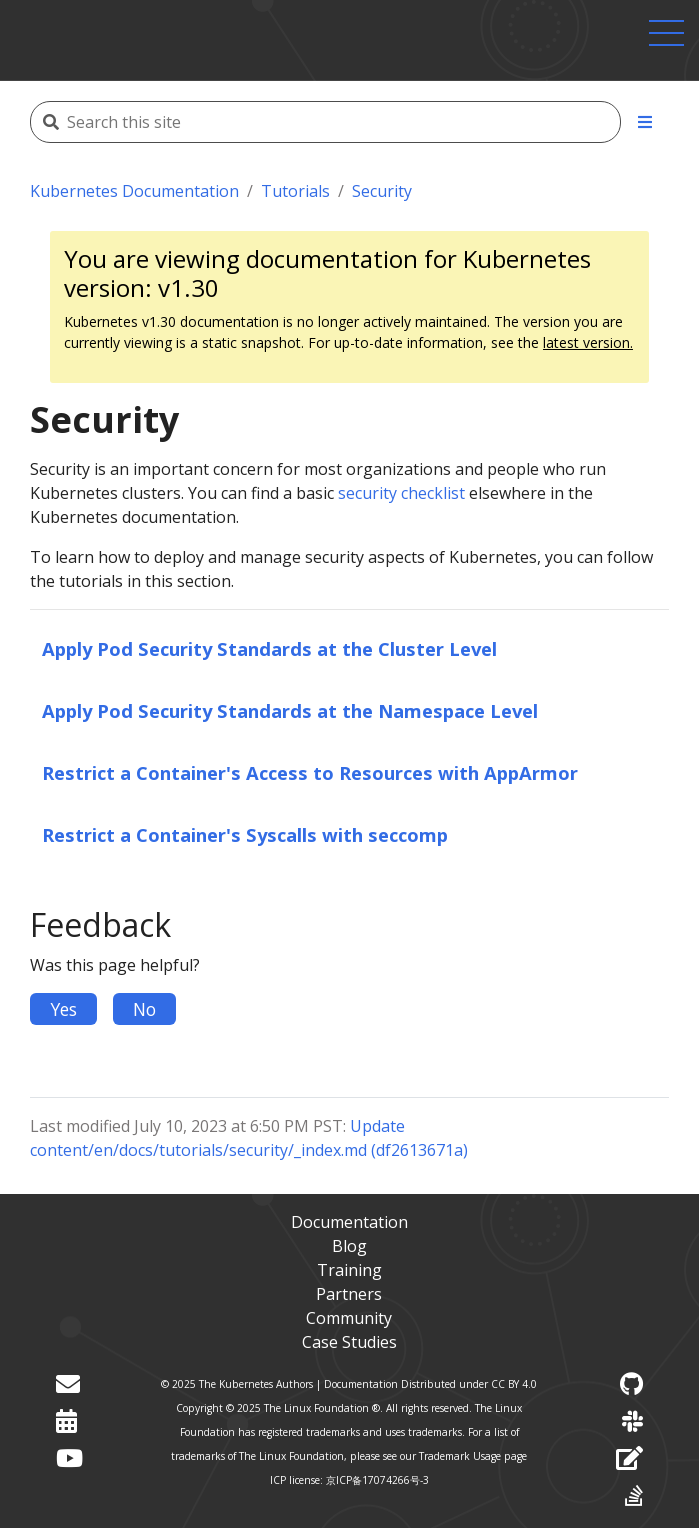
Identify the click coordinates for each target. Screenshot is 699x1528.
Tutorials (295, 191)
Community (349, 1318)
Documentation (349, 1222)
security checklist (401, 493)
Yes (63, 1009)
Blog (349, 1246)
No (144, 1009)
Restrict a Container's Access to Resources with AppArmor (310, 772)
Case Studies (349, 1342)
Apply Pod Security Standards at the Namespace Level (290, 710)
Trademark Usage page (473, 1456)
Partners (349, 1294)
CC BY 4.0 (514, 1384)
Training (349, 1270)
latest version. (588, 342)
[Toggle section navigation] (645, 122)
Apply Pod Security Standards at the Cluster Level (269, 648)
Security (382, 191)
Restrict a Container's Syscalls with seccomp (245, 834)
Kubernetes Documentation (134, 191)
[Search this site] (332, 122)
